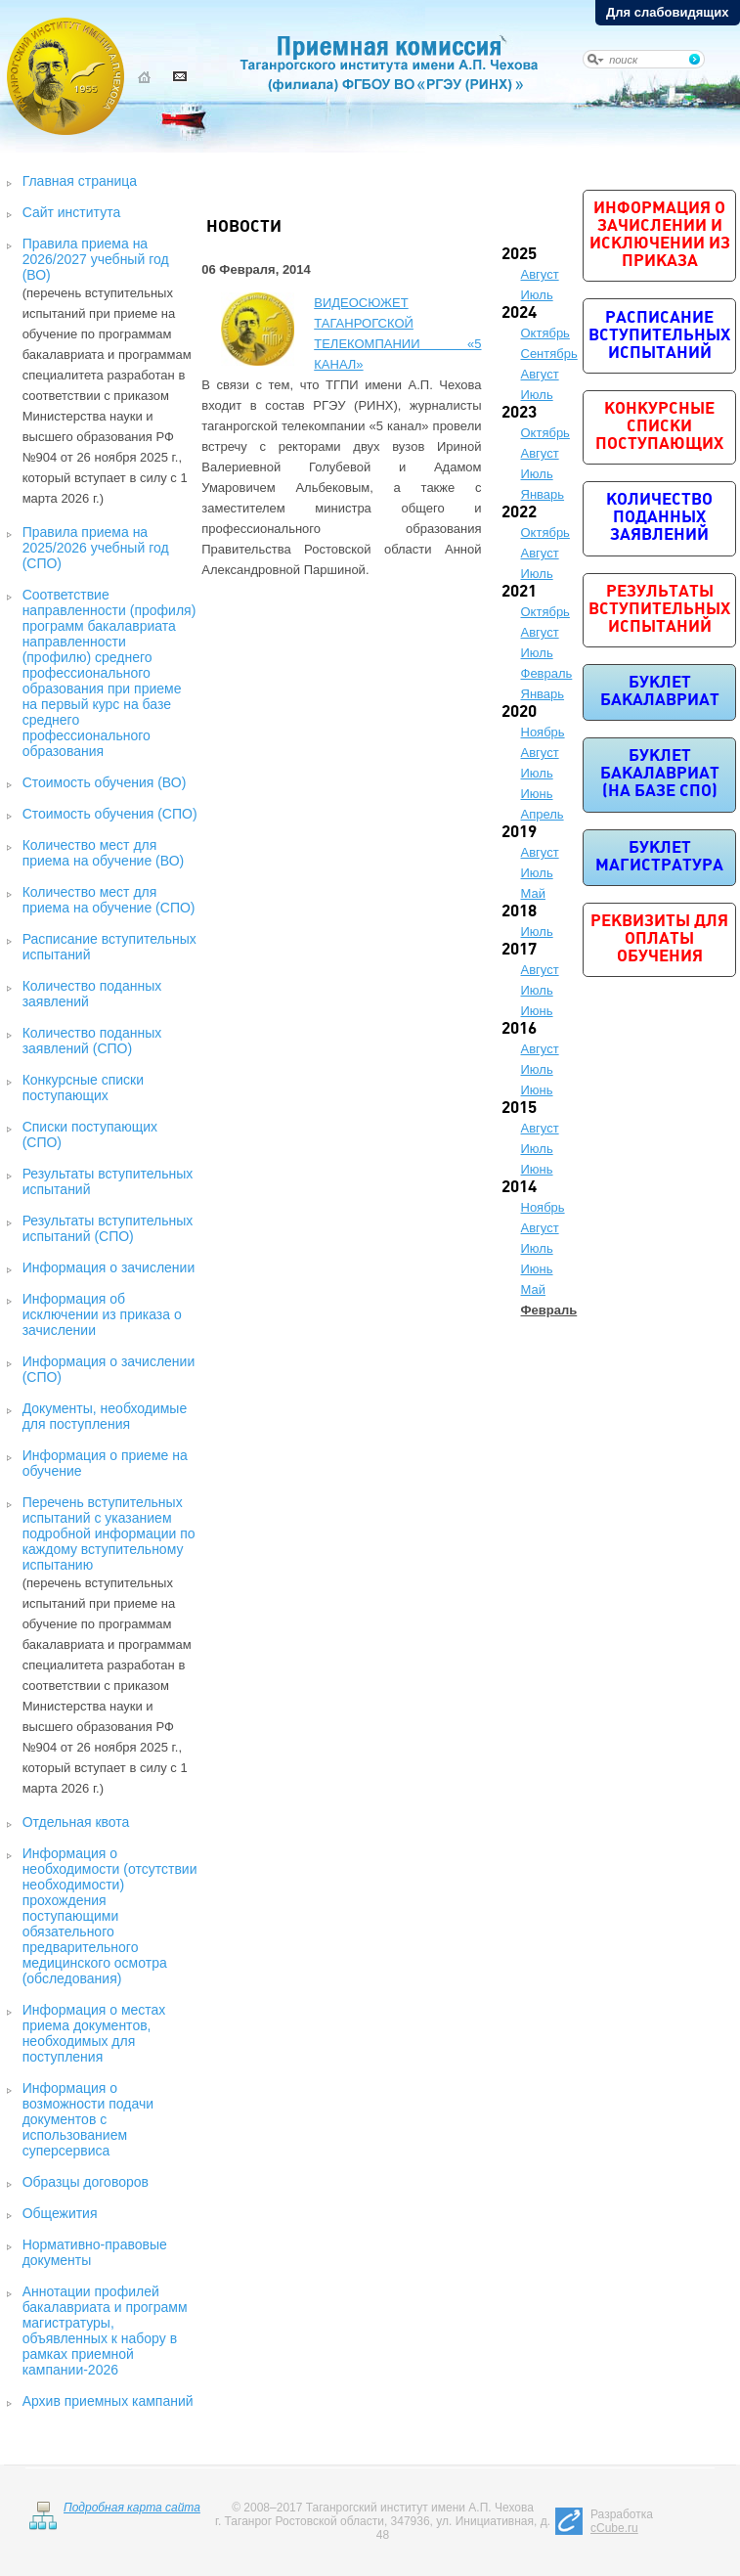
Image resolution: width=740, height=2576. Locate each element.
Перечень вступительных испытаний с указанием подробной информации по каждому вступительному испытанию (109, 1533)
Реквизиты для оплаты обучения (659, 939)
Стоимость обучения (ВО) (104, 782)
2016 (519, 1029)
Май (533, 893)
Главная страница (80, 181)
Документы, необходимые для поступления (105, 1416)
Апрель (542, 814)
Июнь (537, 793)
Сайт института (71, 212)
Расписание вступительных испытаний (659, 336)
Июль (537, 295)
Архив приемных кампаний (108, 2401)
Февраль (547, 673)
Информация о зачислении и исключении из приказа (659, 235)
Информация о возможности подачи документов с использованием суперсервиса (87, 2119)
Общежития (60, 2213)
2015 (519, 1108)
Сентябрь (549, 353)
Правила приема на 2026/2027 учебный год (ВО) (95, 259)
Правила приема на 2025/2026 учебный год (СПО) (95, 547)
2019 (519, 832)
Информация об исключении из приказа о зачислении (102, 1314)
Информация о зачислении (109, 1267)
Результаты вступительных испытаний (659, 610)
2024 (519, 313)
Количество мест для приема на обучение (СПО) (109, 899)
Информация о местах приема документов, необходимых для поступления (94, 2033)
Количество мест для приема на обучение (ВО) (103, 852)
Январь (543, 494)
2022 (519, 513)
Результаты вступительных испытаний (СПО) (108, 1228)
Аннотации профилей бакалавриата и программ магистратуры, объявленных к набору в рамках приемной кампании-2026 (105, 2330)
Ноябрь (543, 732)
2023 (519, 413)
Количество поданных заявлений (659, 518)
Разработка (621, 2521)
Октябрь (545, 333)
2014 (519, 1187)
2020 (519, 712)
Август (540, 274)
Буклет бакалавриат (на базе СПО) (659, 774)
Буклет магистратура (659, 857)
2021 (519, 592)
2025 (519, 254)
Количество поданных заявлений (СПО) (92, 1040)
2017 (519, 950)
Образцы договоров (85, 2182)
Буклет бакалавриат (659, 692)
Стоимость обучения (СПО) (109, 814)
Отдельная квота (76, 1822)
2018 (519, 912)
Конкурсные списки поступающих (83, 1087)
